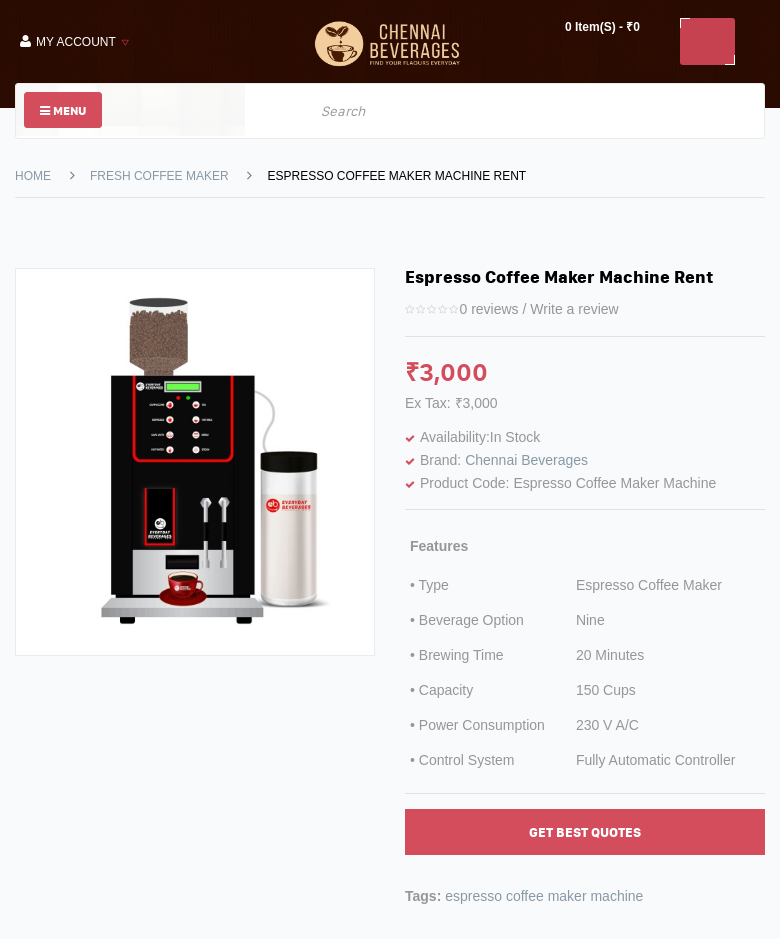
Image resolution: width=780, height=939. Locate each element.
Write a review (574, 309)
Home (33, 176)
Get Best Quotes (585, 832)
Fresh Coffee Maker (159, 176)
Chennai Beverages (526, 460)
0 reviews (488, 309)
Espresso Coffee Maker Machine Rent (396, 176)
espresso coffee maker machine (544, 896)
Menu (63, 110)
